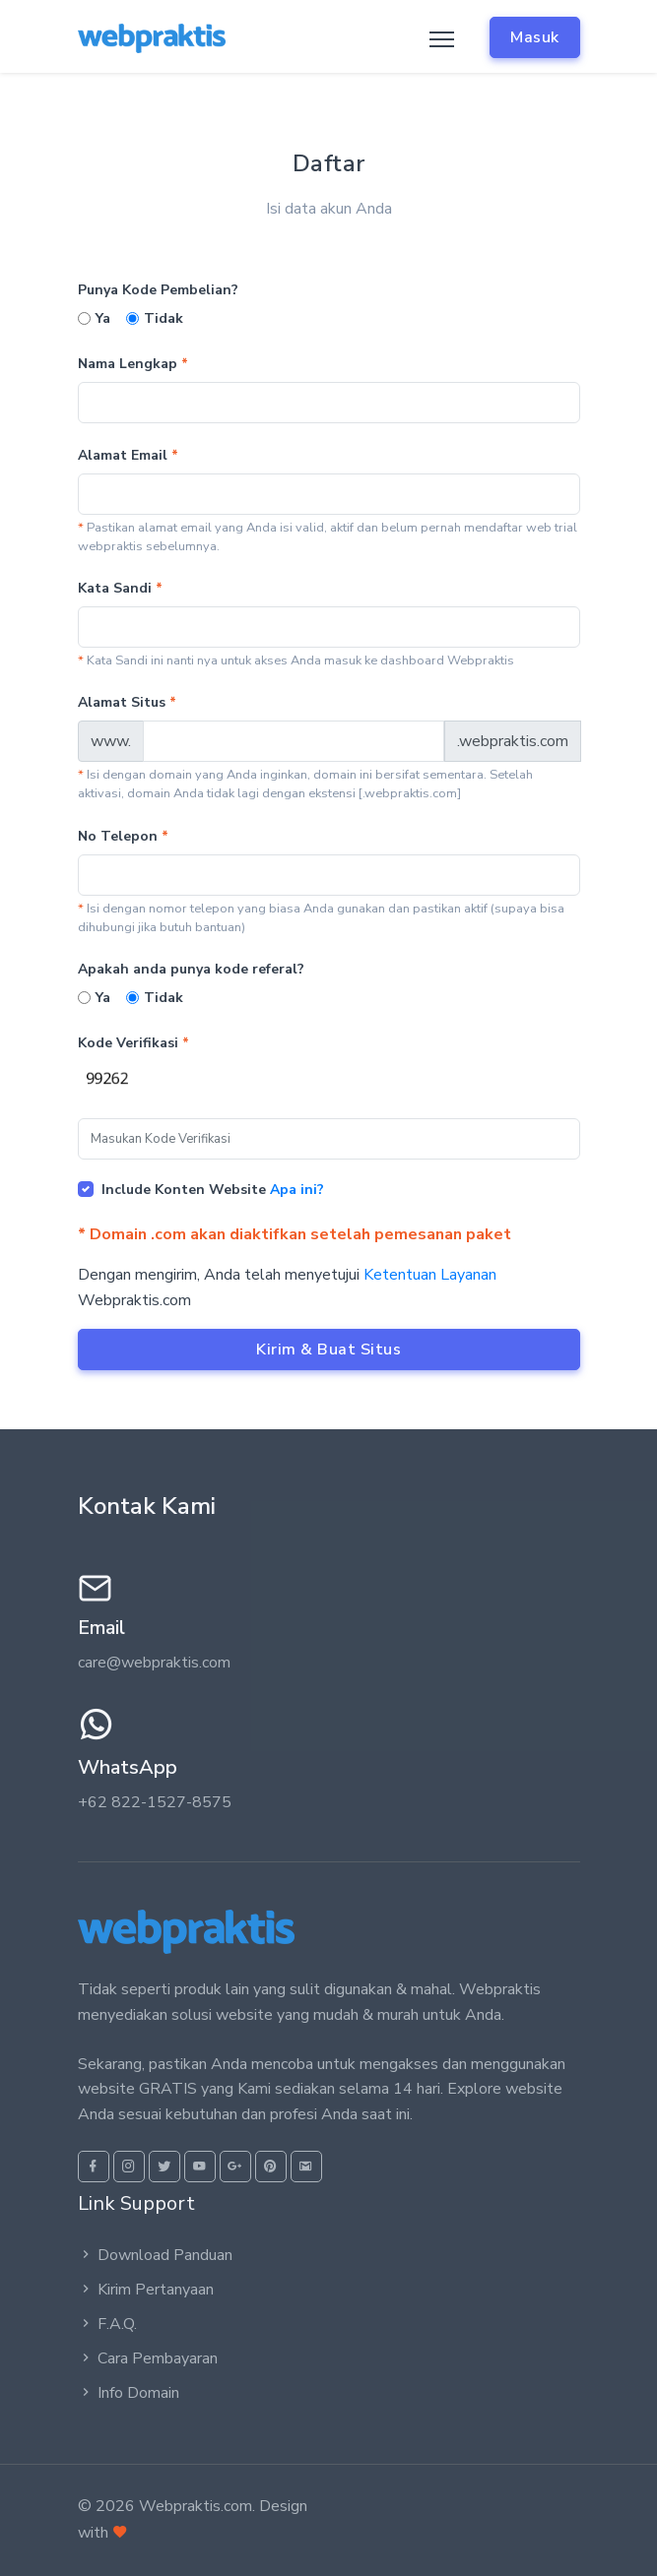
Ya (103, 318)
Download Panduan (155, 2255)
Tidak (163, 318)
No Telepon (123, 836)
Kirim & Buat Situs (328, 1349)
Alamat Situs (127, 702)
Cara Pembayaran (148, 2358)
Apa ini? (297, 1189)
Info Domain (128, 2393)
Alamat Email (128, 455)
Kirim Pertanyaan (146, 2289)
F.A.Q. (107, 2324)
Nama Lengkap (133, 363)
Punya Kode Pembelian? (158, 290)
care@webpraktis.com (154, 1662)
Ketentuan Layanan (429, 1275)
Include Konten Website (212, 1189)
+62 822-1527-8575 (154, 1802)
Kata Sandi (120, 588)
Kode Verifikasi (133, 1043)
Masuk (534, 37)
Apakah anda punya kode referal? (191, 969)
